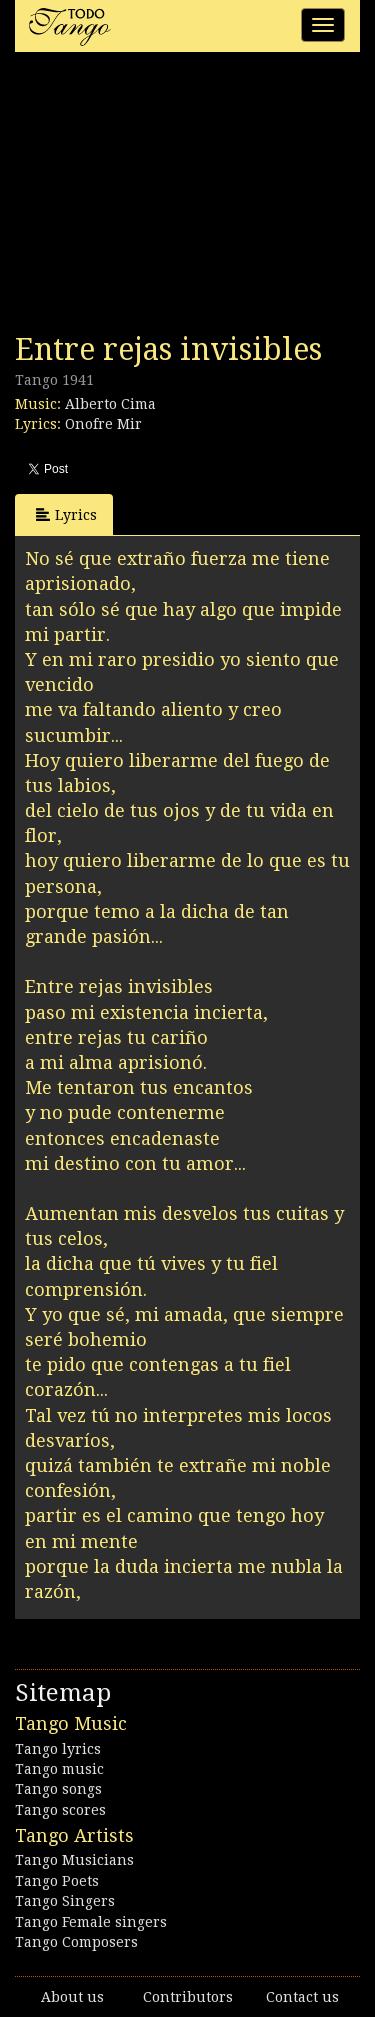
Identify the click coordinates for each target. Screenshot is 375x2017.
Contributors (188, 1997)
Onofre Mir (103, 424)
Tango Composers (76, 1942)
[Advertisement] (165, 198)
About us (72, 1997)
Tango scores (60, 1810)
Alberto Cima (110, 404)
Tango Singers (65, 1901)
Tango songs (58, 1789)
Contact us (302, 1997)
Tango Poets (57, 1881)
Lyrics (66, 514)
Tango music (59, 1769)
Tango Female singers (91, 1922)
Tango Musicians (74, 1860)
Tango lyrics (58, 1749)
